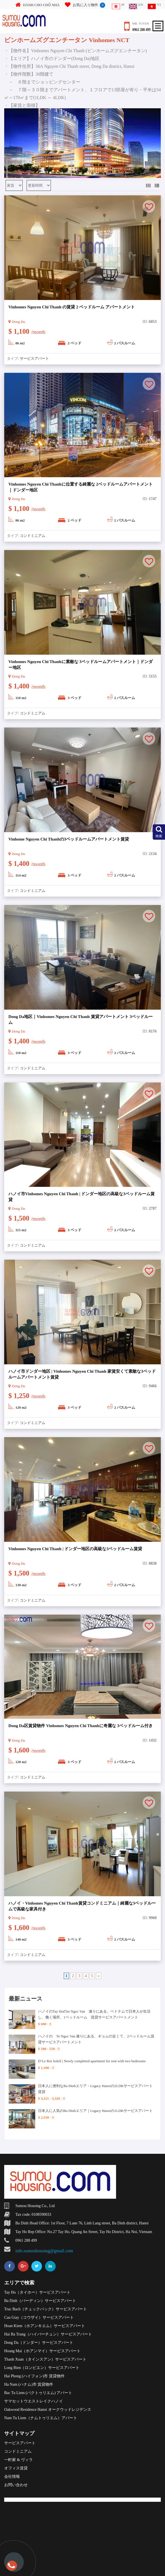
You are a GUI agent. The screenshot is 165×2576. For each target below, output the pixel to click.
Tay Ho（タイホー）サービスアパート (37, 2292)
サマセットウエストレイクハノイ (33, 2401)
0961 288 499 (141, 30)
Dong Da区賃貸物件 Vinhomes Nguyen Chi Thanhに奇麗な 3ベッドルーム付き (80, 1725)
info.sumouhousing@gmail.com (44, 2250)
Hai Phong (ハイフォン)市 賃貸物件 (34, 2376)
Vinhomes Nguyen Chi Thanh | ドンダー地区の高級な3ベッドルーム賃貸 (75, 1549)
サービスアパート (34, 358)
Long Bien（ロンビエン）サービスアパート (42, 2368)
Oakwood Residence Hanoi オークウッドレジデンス (47, 2409)
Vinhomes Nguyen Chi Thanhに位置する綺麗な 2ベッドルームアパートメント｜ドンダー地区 (80, 487)
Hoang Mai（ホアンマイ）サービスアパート (42, 2351)
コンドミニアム (32, 536)
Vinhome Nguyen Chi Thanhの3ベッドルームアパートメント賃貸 (68, 839)
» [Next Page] (99, 1976)
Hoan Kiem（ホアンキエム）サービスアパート (44, 2326)
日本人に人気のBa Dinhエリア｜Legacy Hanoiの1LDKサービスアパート (95, 2111)
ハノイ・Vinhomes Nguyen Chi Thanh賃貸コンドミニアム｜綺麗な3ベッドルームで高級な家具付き (82, 1906)
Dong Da (16, 322)
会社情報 (12, 2476)
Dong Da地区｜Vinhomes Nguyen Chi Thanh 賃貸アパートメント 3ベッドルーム (80, 1019)
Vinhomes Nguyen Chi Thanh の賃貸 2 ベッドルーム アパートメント (71, 307)
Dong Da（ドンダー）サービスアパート (38, 2342)
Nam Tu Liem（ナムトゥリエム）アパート (40, 2418)
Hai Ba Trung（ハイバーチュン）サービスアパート (48, 2334)
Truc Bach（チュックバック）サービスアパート (45, 2309)
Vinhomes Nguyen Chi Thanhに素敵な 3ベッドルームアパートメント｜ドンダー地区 (80, 664)
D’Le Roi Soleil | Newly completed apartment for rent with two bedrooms (92, 2061)
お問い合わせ (16, 2485)
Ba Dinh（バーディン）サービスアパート (40, 2301)
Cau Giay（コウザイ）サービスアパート (39, 2317)
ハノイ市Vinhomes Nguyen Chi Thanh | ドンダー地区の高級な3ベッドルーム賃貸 (81, 1197)
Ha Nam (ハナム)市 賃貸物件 (28, 2384)
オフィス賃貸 (16, 2468)
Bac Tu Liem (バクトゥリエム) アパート (38, 2393)
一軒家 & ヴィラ (18, 2460)
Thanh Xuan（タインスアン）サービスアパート (45, 2359)
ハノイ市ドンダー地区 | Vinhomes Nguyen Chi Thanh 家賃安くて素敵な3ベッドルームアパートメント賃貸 (82, 1374)
